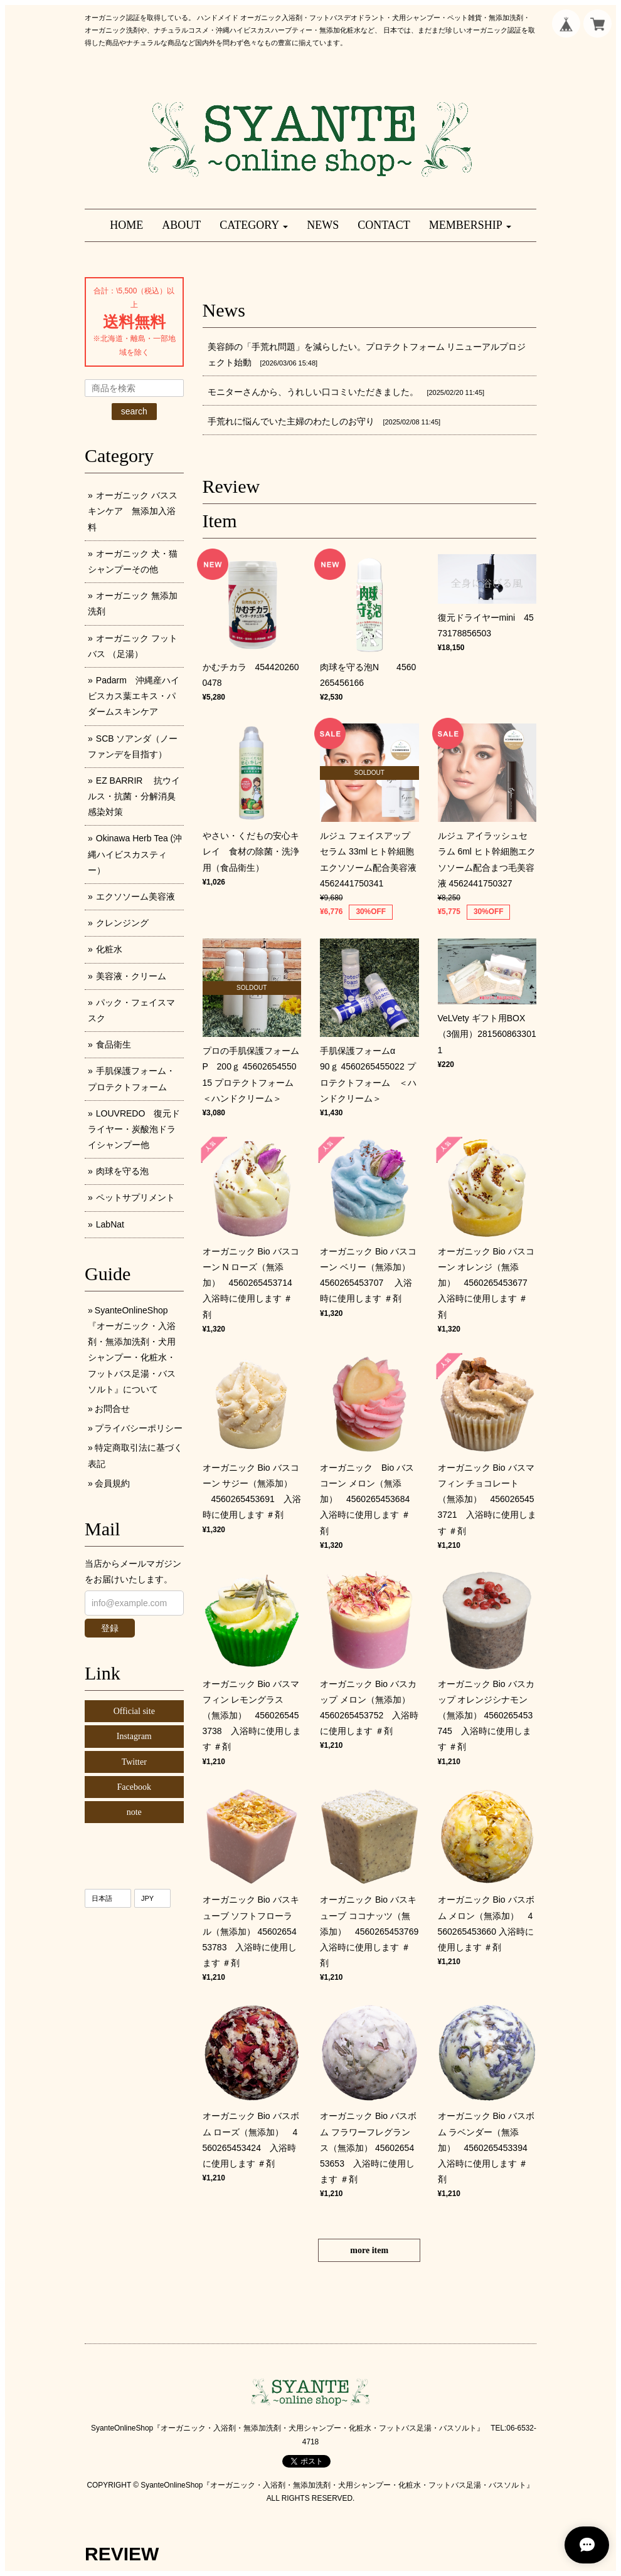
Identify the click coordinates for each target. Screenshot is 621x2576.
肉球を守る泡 (122, 1171)
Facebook (134, 1787)
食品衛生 (113, 1044)
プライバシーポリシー (139, 1428)
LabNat (110, 1224)
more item (369, 2250)
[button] (253, 225)
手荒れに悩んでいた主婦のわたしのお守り (291, 421)
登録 (110, 1628)
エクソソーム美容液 (135, 896)
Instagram (134, 1736)
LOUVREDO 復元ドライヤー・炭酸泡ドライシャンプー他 (134, 1129)
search (134, 411)
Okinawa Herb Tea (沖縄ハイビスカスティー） (135, 854)
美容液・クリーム (131, 976)
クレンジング (122, 923)
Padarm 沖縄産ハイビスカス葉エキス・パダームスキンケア (133, 696)
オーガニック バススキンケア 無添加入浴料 (133, 511)
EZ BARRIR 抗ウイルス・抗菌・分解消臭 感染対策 (136, 796)
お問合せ (112, 1409)
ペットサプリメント (135, 1197)
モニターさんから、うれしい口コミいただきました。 (313, 392)
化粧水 (109, 949)
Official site (134, 1711)
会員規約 (112, 1483)
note (134, 1812)
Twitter (134, 1762)
